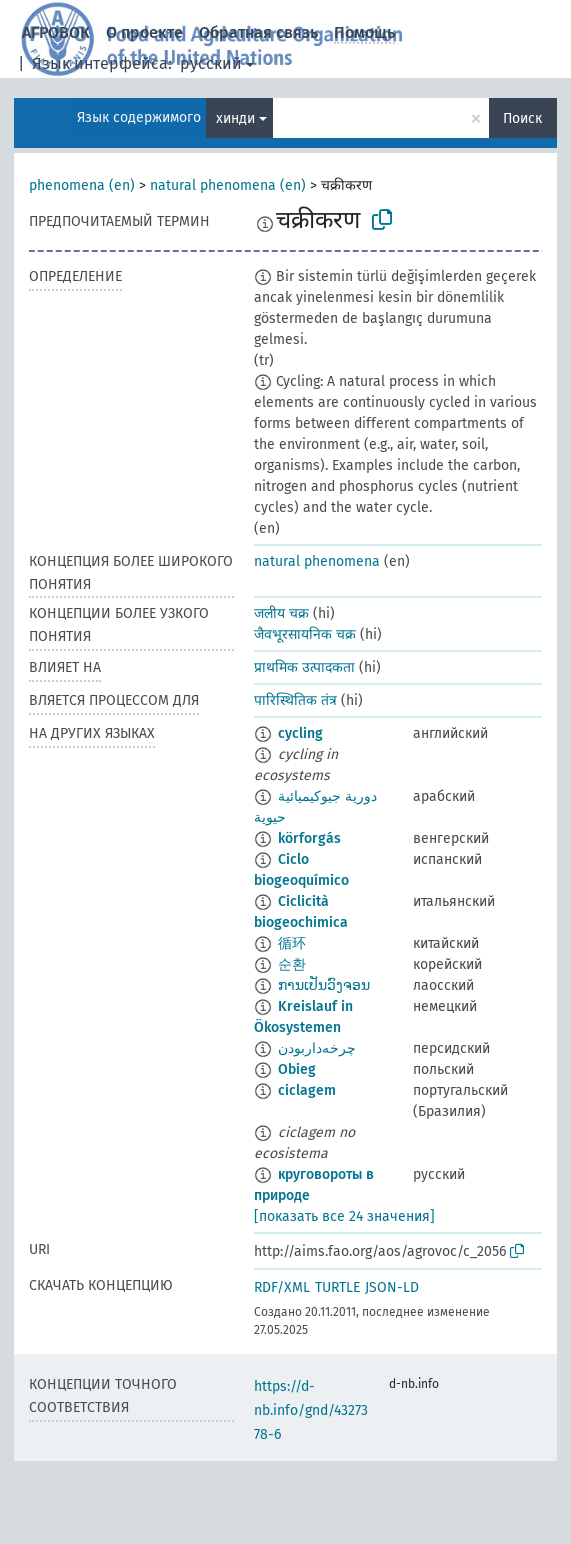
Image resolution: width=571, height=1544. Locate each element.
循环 (292, 943)
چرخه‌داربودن (317, 1048)
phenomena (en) (82, 185)
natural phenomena (317, 561)
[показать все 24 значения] (344, 1216)
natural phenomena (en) (228, 185)
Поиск (522, 118)
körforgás (309, 838)
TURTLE (337, 1287)
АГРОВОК (56, 32)
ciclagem (307, 1090)
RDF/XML (282, 1287)
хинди (235, 118)
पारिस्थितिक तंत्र (295, 700)
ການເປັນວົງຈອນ (324, 985)
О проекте (144, 32)
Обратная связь (258, 32)
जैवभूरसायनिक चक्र (305, 634)
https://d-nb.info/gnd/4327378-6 (311, 1410)
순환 (292, 964)
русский (211, 63)
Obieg (297, 1069)
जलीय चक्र (281, 613)
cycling (300, 733)
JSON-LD (392, 1287)
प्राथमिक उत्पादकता (304, 667)
